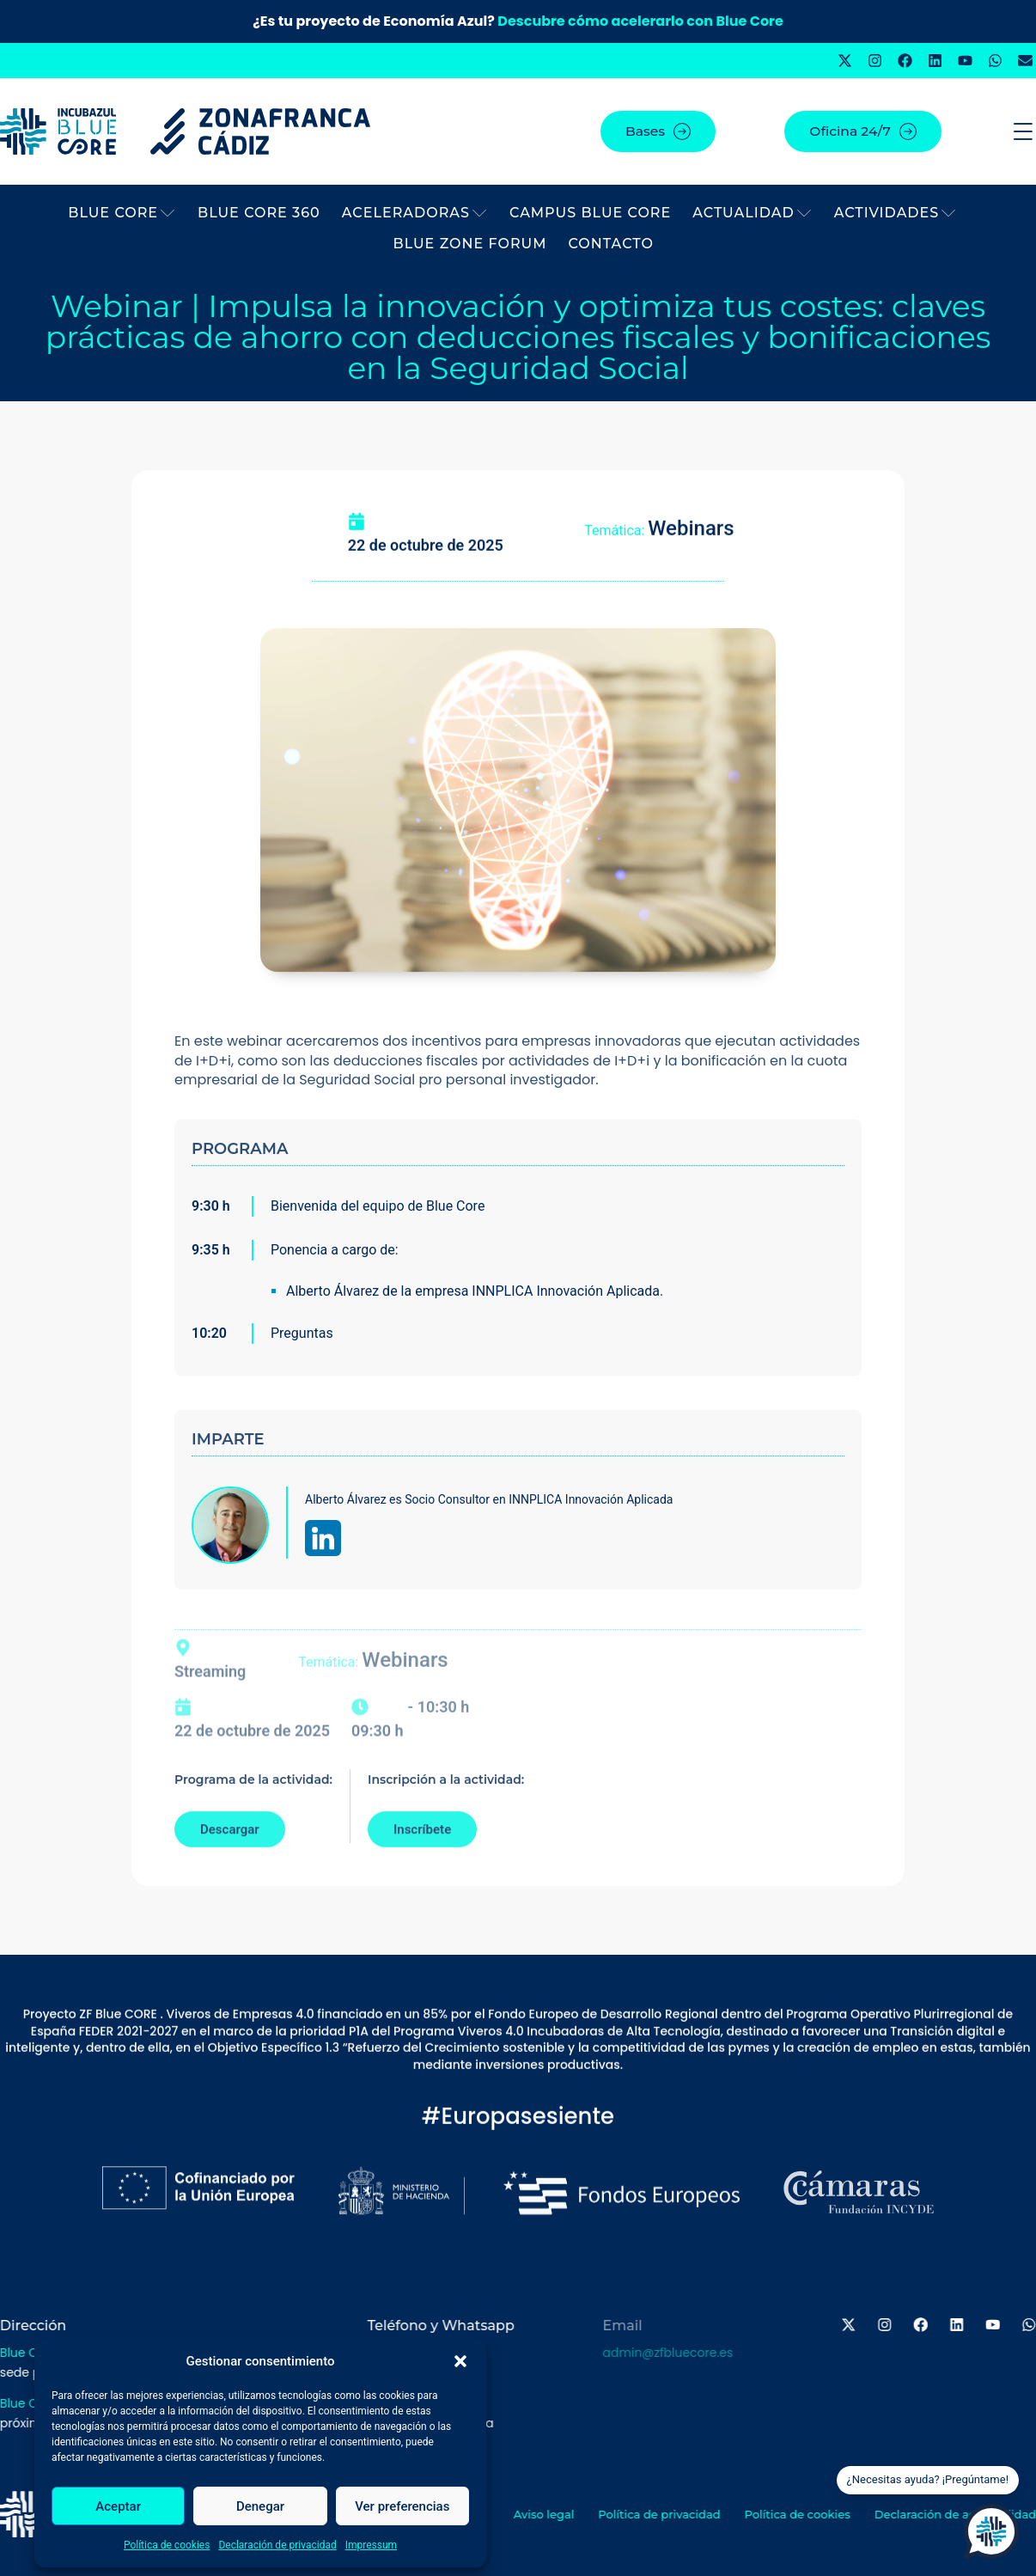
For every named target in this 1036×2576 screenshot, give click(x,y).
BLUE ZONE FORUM (470, 243)
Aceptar (118, 2506)
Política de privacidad (680, 2514)
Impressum (371, 2545)
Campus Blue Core (590, 212)
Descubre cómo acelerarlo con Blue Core (640, 21)
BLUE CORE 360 (259, 212)
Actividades (896, 212)
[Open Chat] (991, 2531)
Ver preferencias (402, 2506)
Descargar (229, 1849)
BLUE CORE (122, 212)
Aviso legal (563, 2514)
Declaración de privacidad (277, 2545)
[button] (460, 2361)
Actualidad (752, 212)
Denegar (260, 2506)
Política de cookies (167, 2545)
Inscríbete (422, 1849)
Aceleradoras (415, 212)
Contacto (611, 243)
